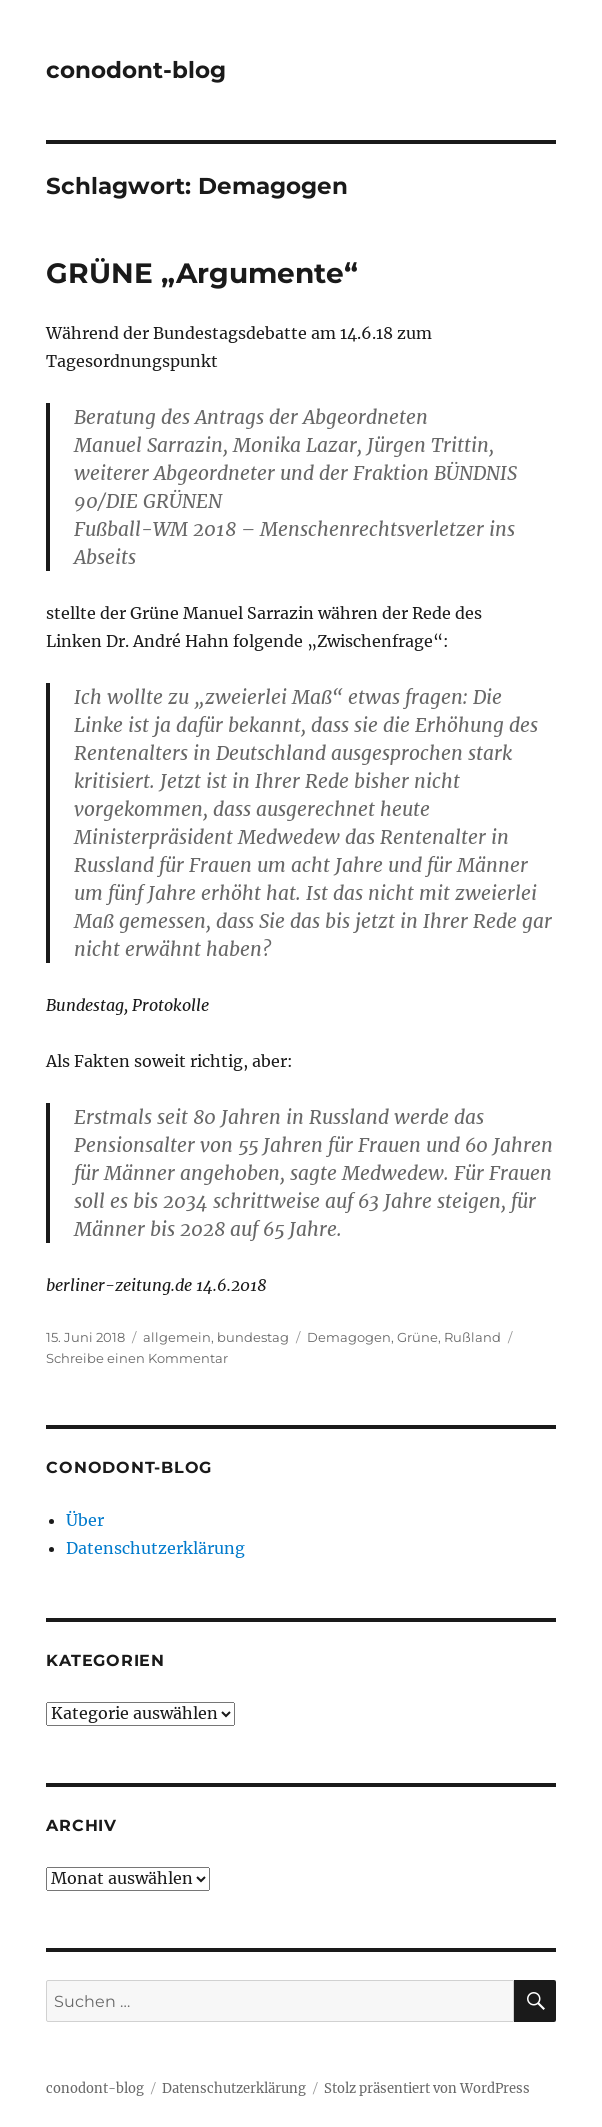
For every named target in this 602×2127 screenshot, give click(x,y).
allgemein (177, 1337)
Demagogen (349, 1337)
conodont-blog (136, 70)
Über (85, 1520)
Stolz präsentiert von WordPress (427, 2088)
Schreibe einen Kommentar (137, 1358)
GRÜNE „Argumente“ (202, 273)
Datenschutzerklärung (155, 1548)
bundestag (253, 1337)
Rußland (472, 1337)
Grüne (417, 1337)
